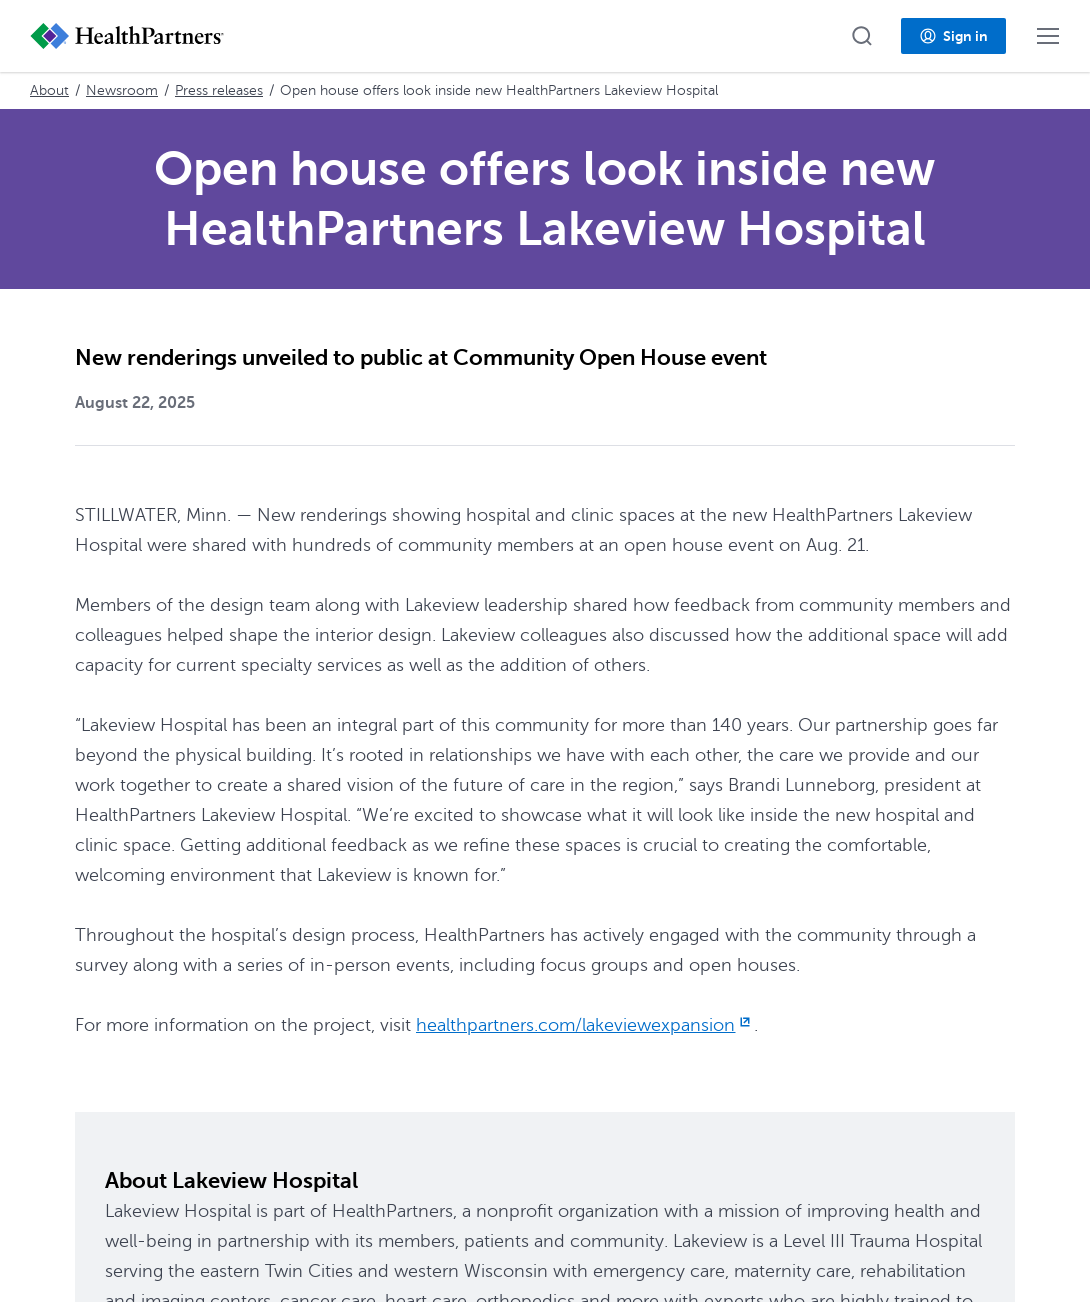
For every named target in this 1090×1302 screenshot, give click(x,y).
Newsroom (122, 90)
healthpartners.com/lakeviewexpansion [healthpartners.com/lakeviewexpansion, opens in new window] (585, 1025)
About (49, 90)
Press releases (219, 90)
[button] (862, 36)
